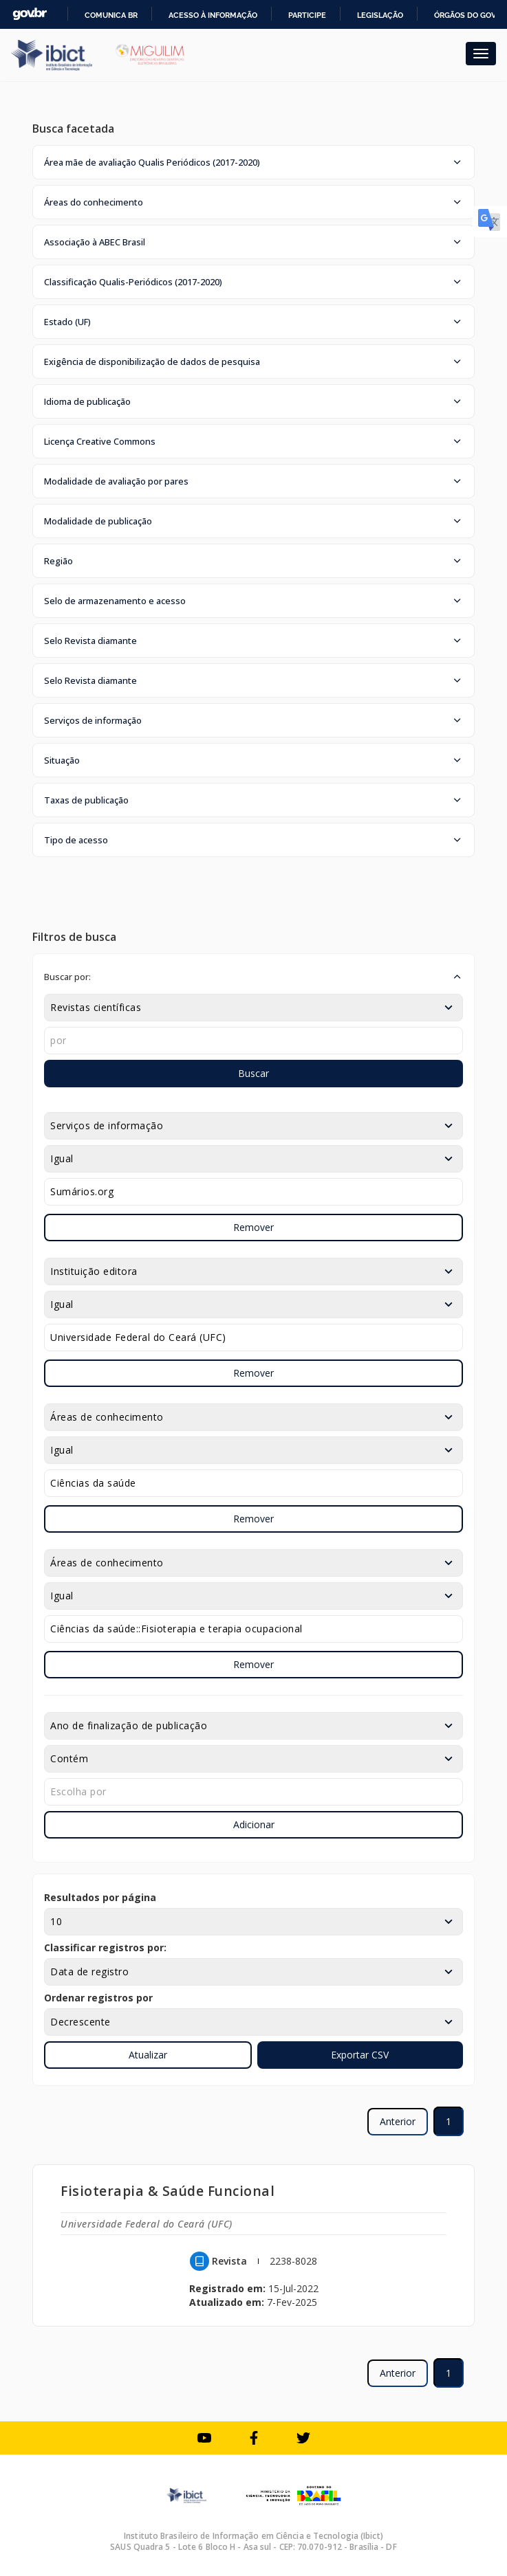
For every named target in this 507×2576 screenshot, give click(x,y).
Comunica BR (111, 15)
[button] (253, 162)
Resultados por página (100, 1897)
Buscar (253, 1073)
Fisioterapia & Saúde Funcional (167, 2190)
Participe (307, 15)
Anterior (398, 2121)
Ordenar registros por (98, 1997)
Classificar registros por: (105, 1947)
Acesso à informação (213, 15)
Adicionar (253, 1824)
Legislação (380, 15)
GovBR (29, 14)
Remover (253, 1227)
